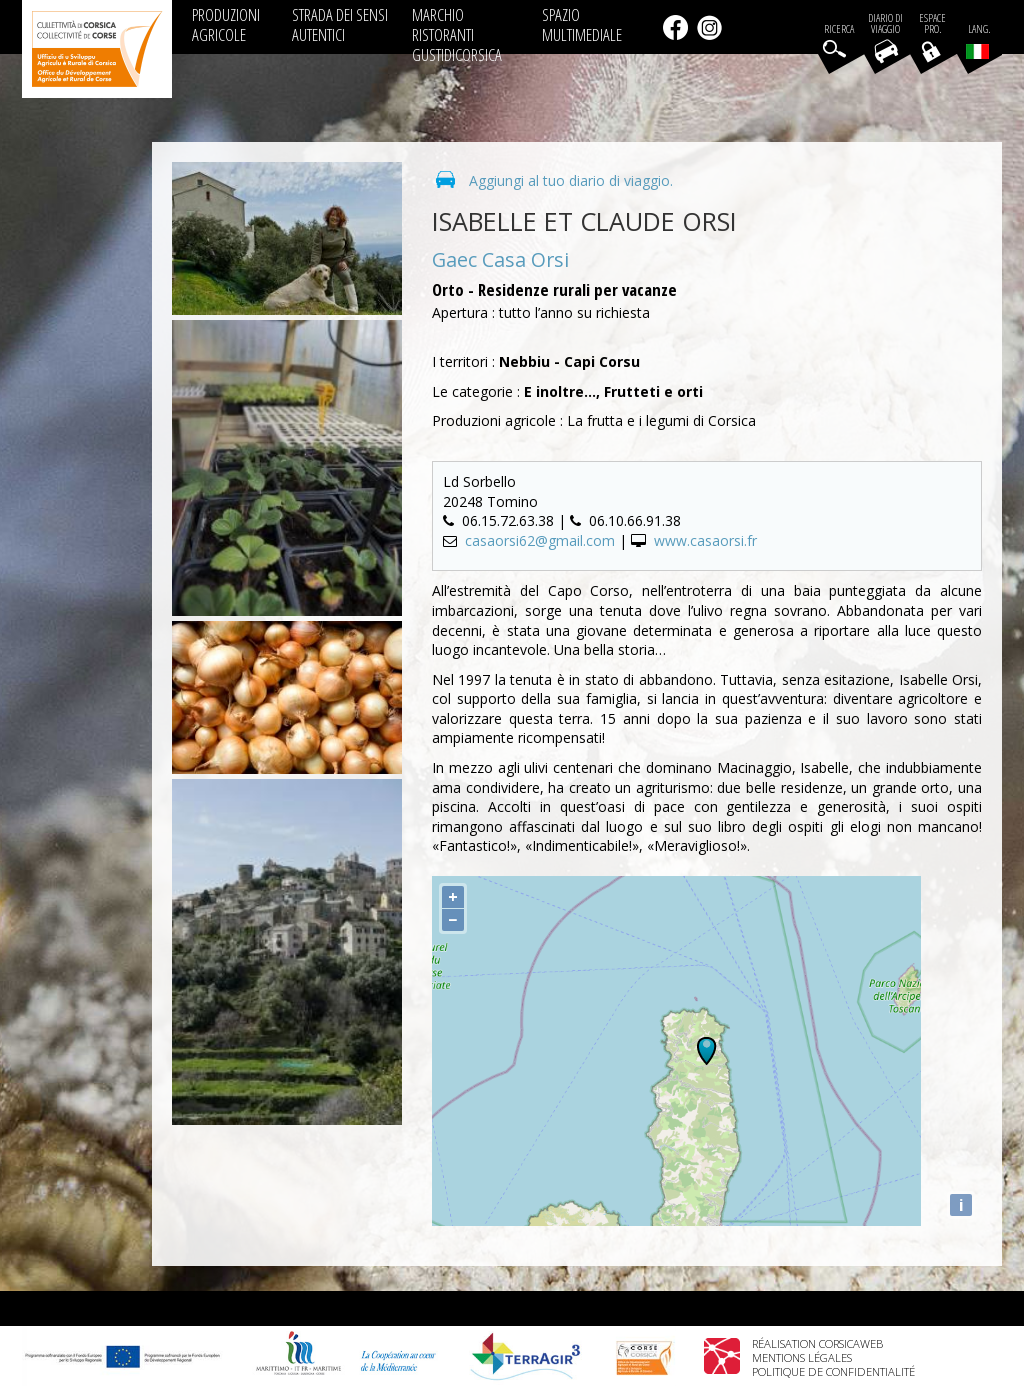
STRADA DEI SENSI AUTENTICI (340, 24)
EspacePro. (932, 24)
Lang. (978, 41)
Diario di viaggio (885, 24)
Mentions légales (802, 1357)
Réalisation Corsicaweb (817, 1343)
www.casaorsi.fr (705, 540)
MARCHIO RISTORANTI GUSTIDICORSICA (457, 34)
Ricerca (839, 29)
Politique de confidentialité (833, 1371)
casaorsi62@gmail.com (540, 540)
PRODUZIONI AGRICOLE (226, 24)
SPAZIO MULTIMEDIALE (582, 24)
